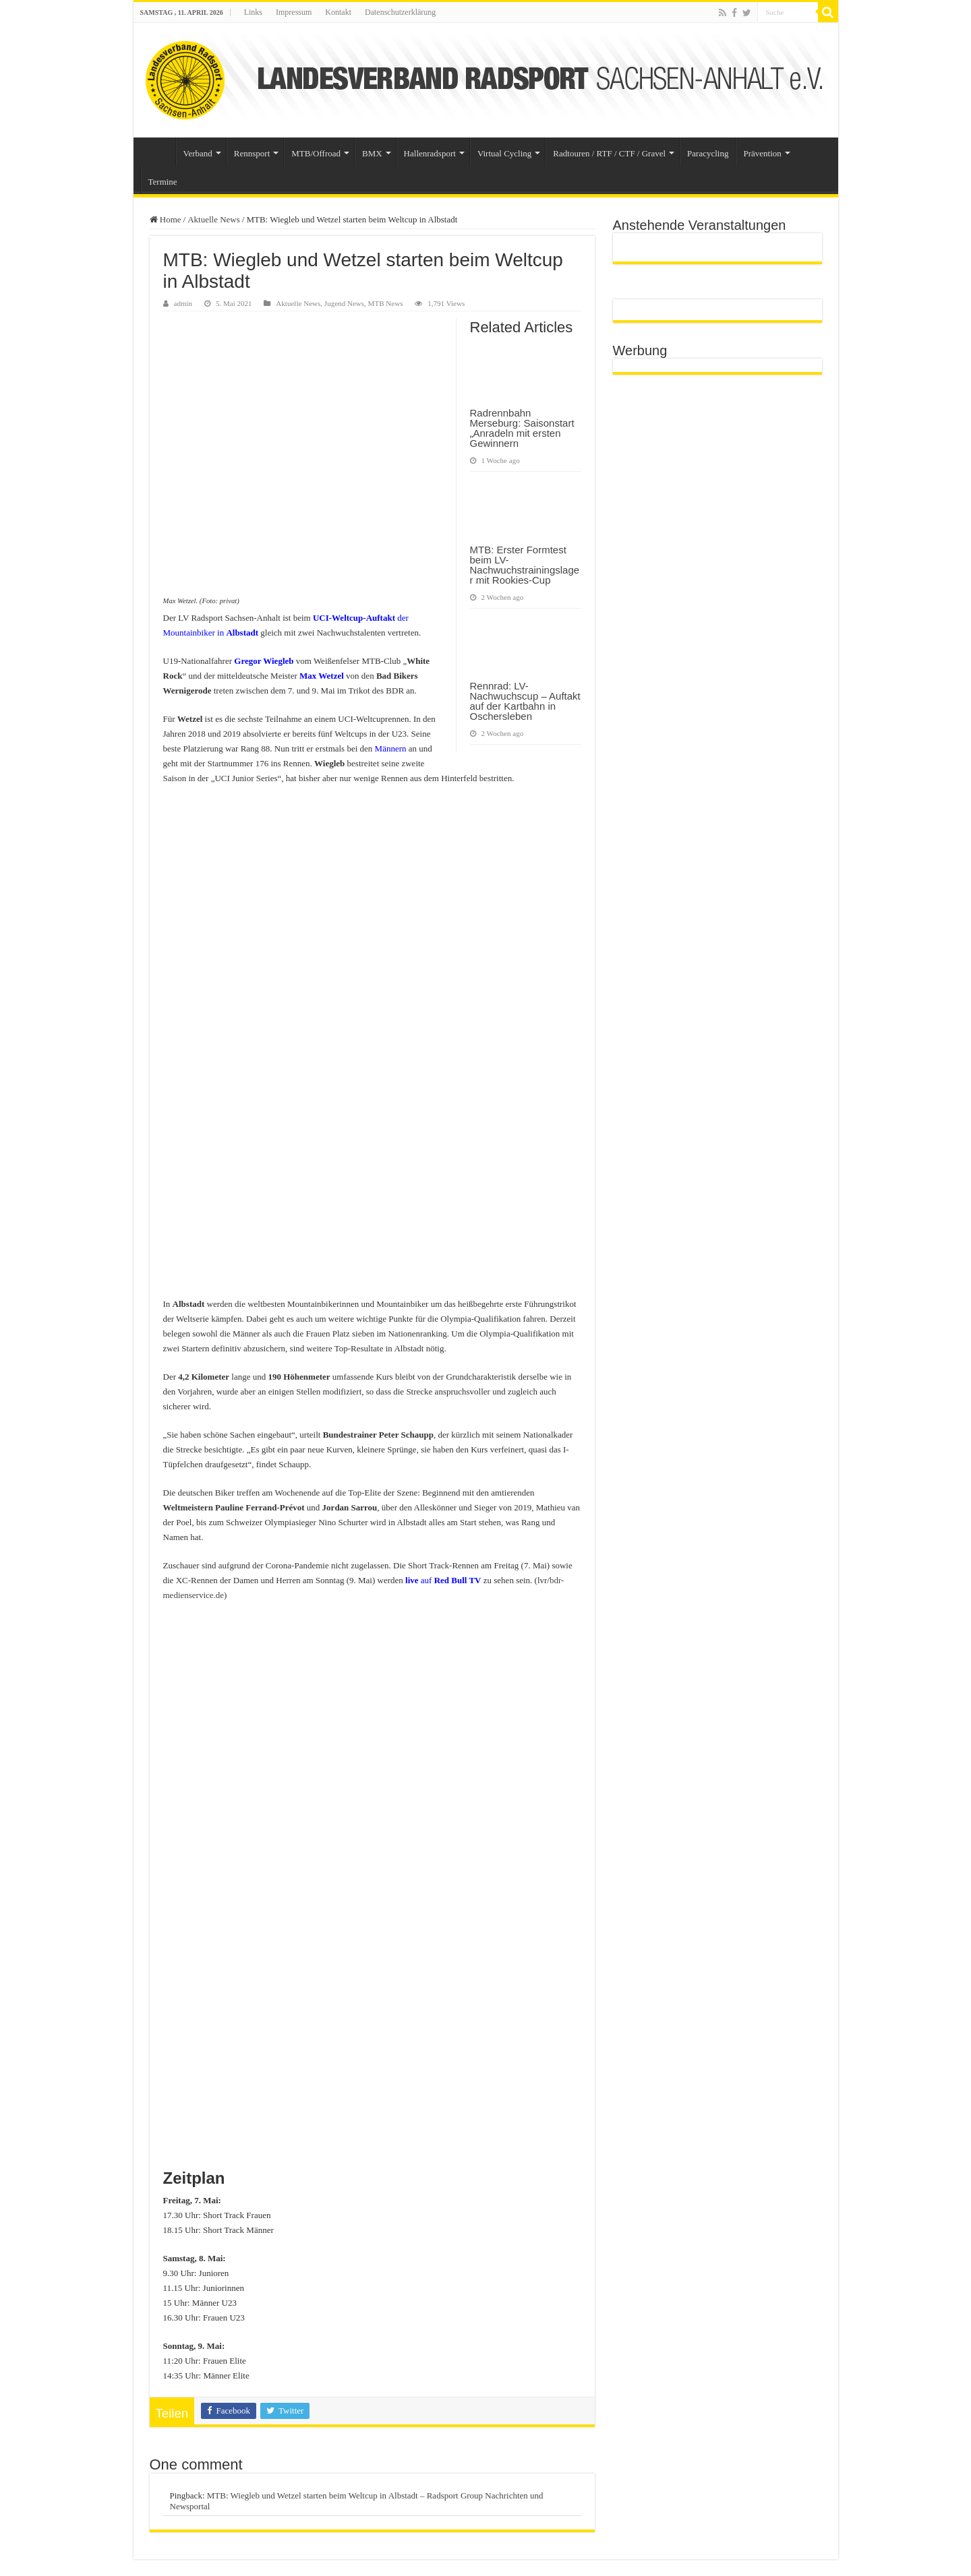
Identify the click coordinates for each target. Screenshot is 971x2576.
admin (183, 303)
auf (443, 1580)
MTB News (385, 303)
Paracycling (707, 153)
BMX (372, 153)
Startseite (157, 151)
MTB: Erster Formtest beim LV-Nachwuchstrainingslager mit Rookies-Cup (525, 565)
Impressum (294, 12)
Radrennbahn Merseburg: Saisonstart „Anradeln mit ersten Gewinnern (522, 428)
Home (165, 219)
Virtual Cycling (504, 153)
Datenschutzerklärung (400, 12)
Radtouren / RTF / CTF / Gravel (609, 153)
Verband (197, 153)
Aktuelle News (213, 219)
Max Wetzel (321, 676)
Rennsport (252, 153)
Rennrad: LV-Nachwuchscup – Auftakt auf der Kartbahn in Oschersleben (525, 701)
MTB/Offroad (316, 153)
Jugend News (344, 303)
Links (253, 12)
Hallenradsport (430, 153)
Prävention (762, 153)
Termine (162, 182)
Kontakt (338, 12)
